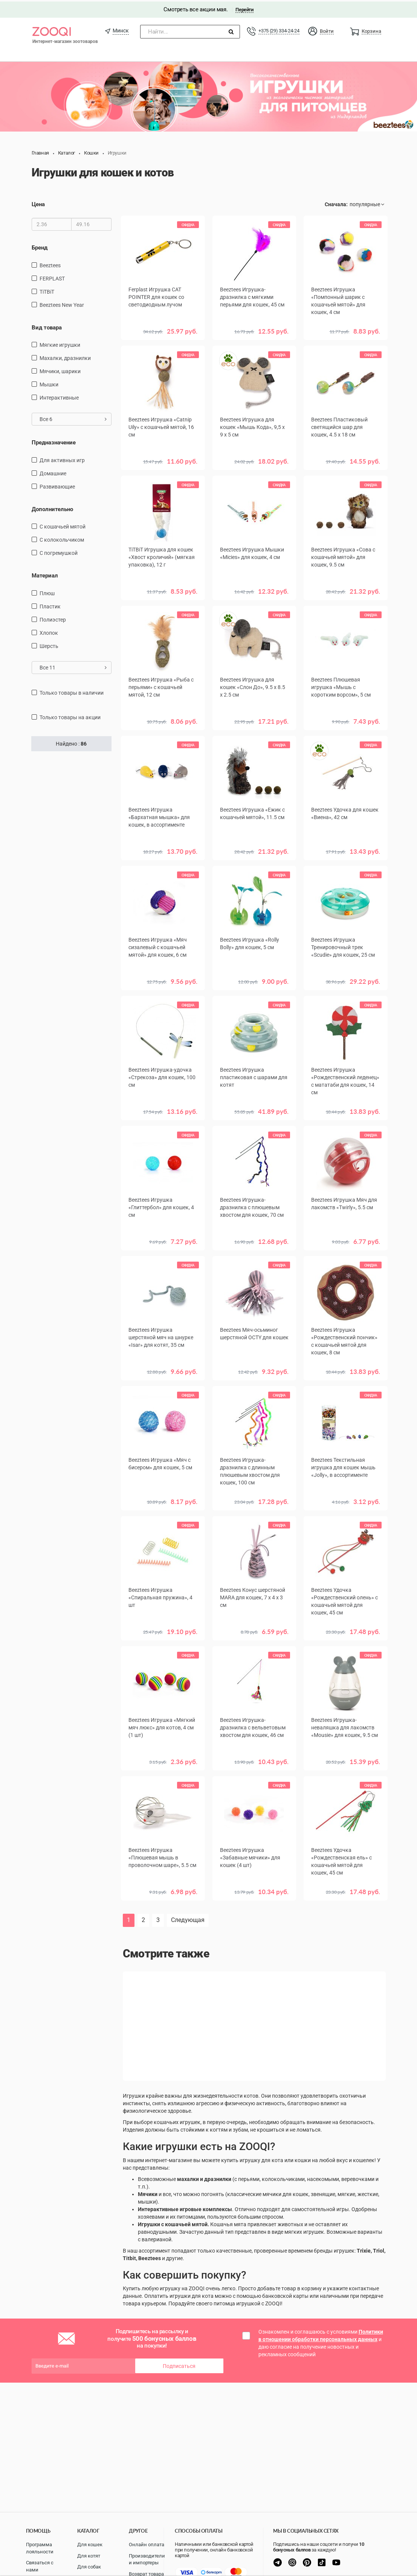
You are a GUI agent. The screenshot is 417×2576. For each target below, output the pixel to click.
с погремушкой (59, 551)
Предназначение (54, 441)
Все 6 (73, 417)
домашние (53, 472)
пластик (50, 605)
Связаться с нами (39, 2566)
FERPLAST (52, 277)
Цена (38, 202)
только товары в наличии (72, 691)
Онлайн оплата (146, 2544)
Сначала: (336, 203)
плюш (47, 591)
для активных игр (62, 458)
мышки (49, 383)
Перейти (244, 8)
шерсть (49, 644)
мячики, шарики (60, 370)
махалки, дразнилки (65, 357)
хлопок (49, 631)
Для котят (88, 2556)
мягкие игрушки (60, 343)
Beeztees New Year (62, 303)
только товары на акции (70, 715)
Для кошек (89, 2544)
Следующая (188, 1918)
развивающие (57, 485)
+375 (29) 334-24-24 (278, 29)
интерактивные (59, 396)
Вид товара (47, 326)
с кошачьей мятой (63, 525)
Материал (45, 574)
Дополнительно (52, 507)
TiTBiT (47, 290)
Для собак (89, 2567)
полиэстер (53, 618)
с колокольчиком (62, 538)
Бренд (39, 246)
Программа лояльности (39, 2548)
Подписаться (179, 2365)
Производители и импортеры (147, 2559)
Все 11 (73, 665)
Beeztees (50, 264)
